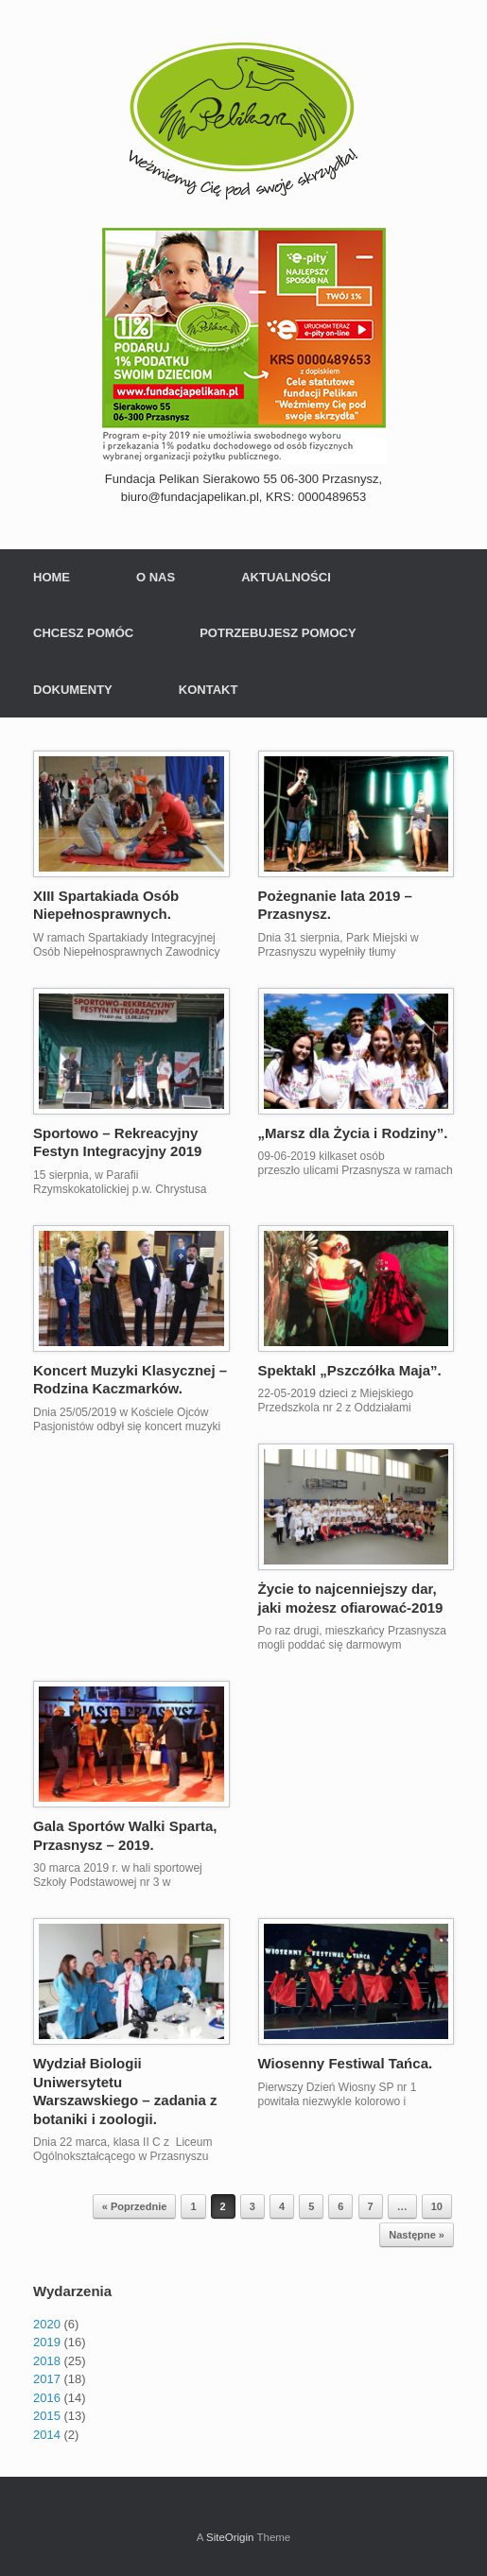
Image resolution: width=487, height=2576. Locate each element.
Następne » (416, 2234)
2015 (47, 2416)
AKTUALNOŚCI (286, 577)
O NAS (155, 577)
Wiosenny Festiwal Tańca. (345, 2063)
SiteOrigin (230, 2537)
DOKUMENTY (73, 690)
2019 (47, 2342)
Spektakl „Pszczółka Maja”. (350, 1370)
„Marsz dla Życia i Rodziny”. (353, 1133)
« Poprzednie (134, 2206)
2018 (47, 2361)
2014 (47, 2435)
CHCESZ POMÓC (83, 633)
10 (437, 2206)
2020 (47, 2324)
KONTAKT (208, 690)
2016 (47, 2398)
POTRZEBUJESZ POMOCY (278, 633)
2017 (47, 2379)
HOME (51, 577)
